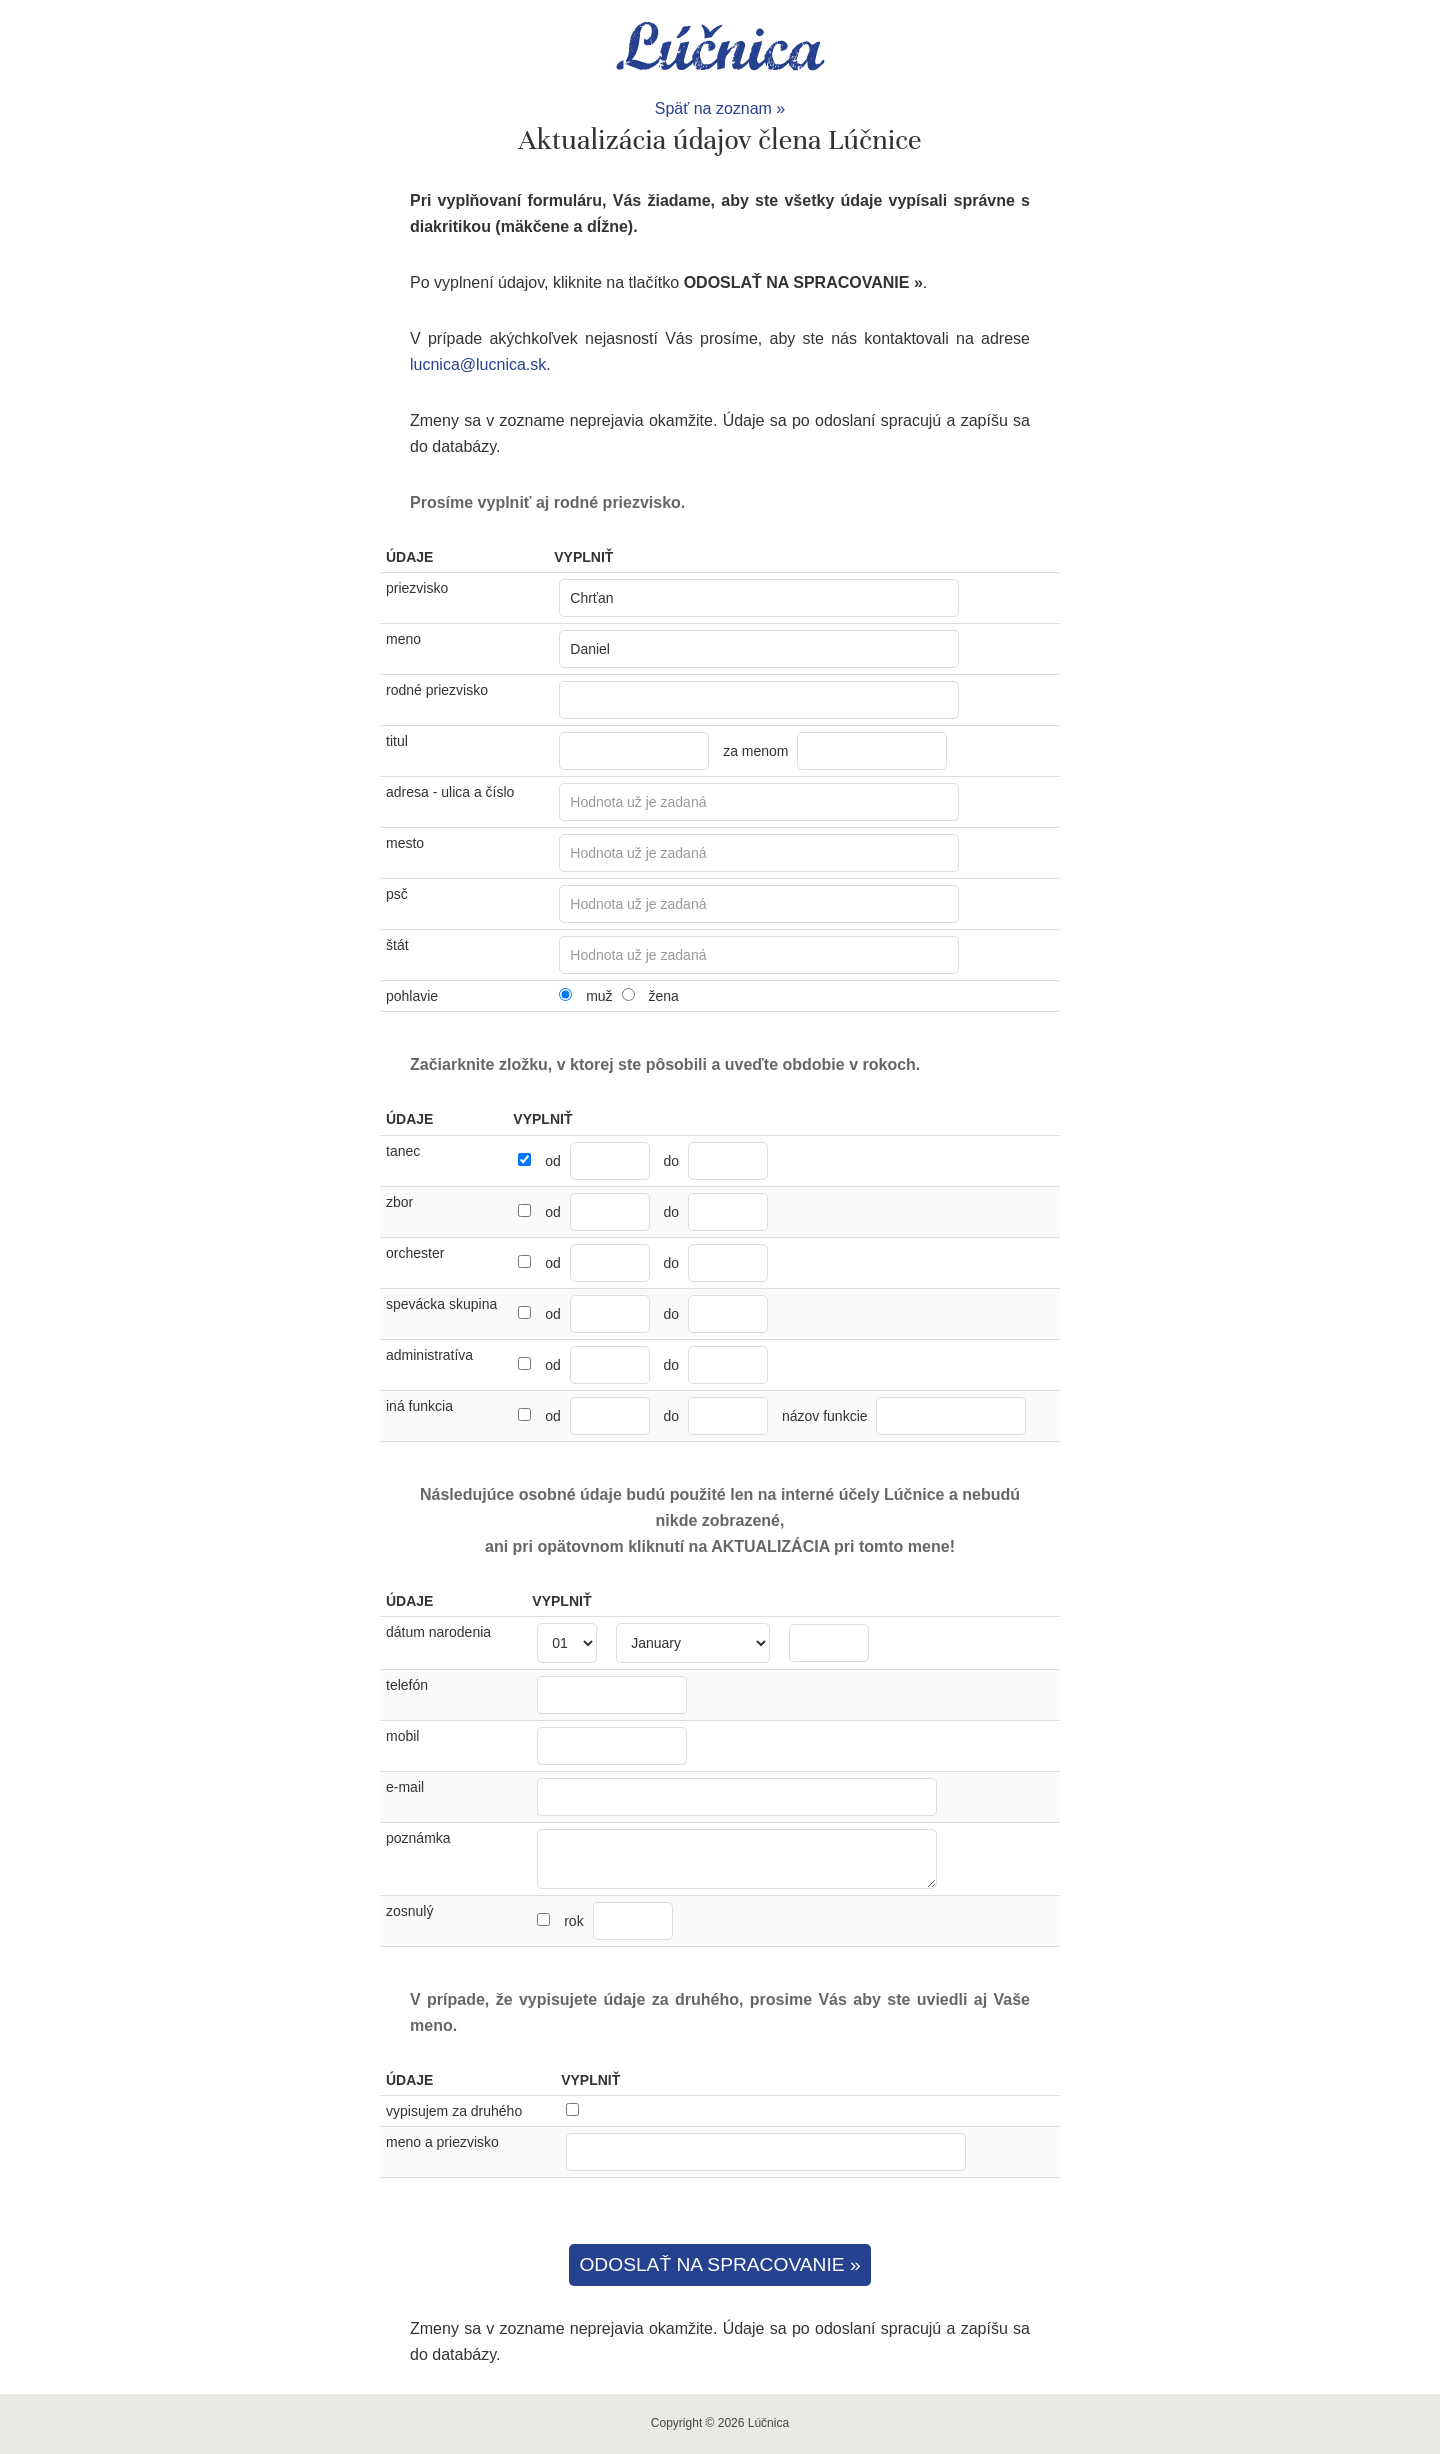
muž (599, 996)
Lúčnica (720, 48)
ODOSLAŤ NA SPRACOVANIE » (719, 2264)
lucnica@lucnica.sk (478, 364)
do (672, 1161)
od (553, 1161)
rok (618, 1921)
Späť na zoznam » (720, 108)
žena (663, 996)
